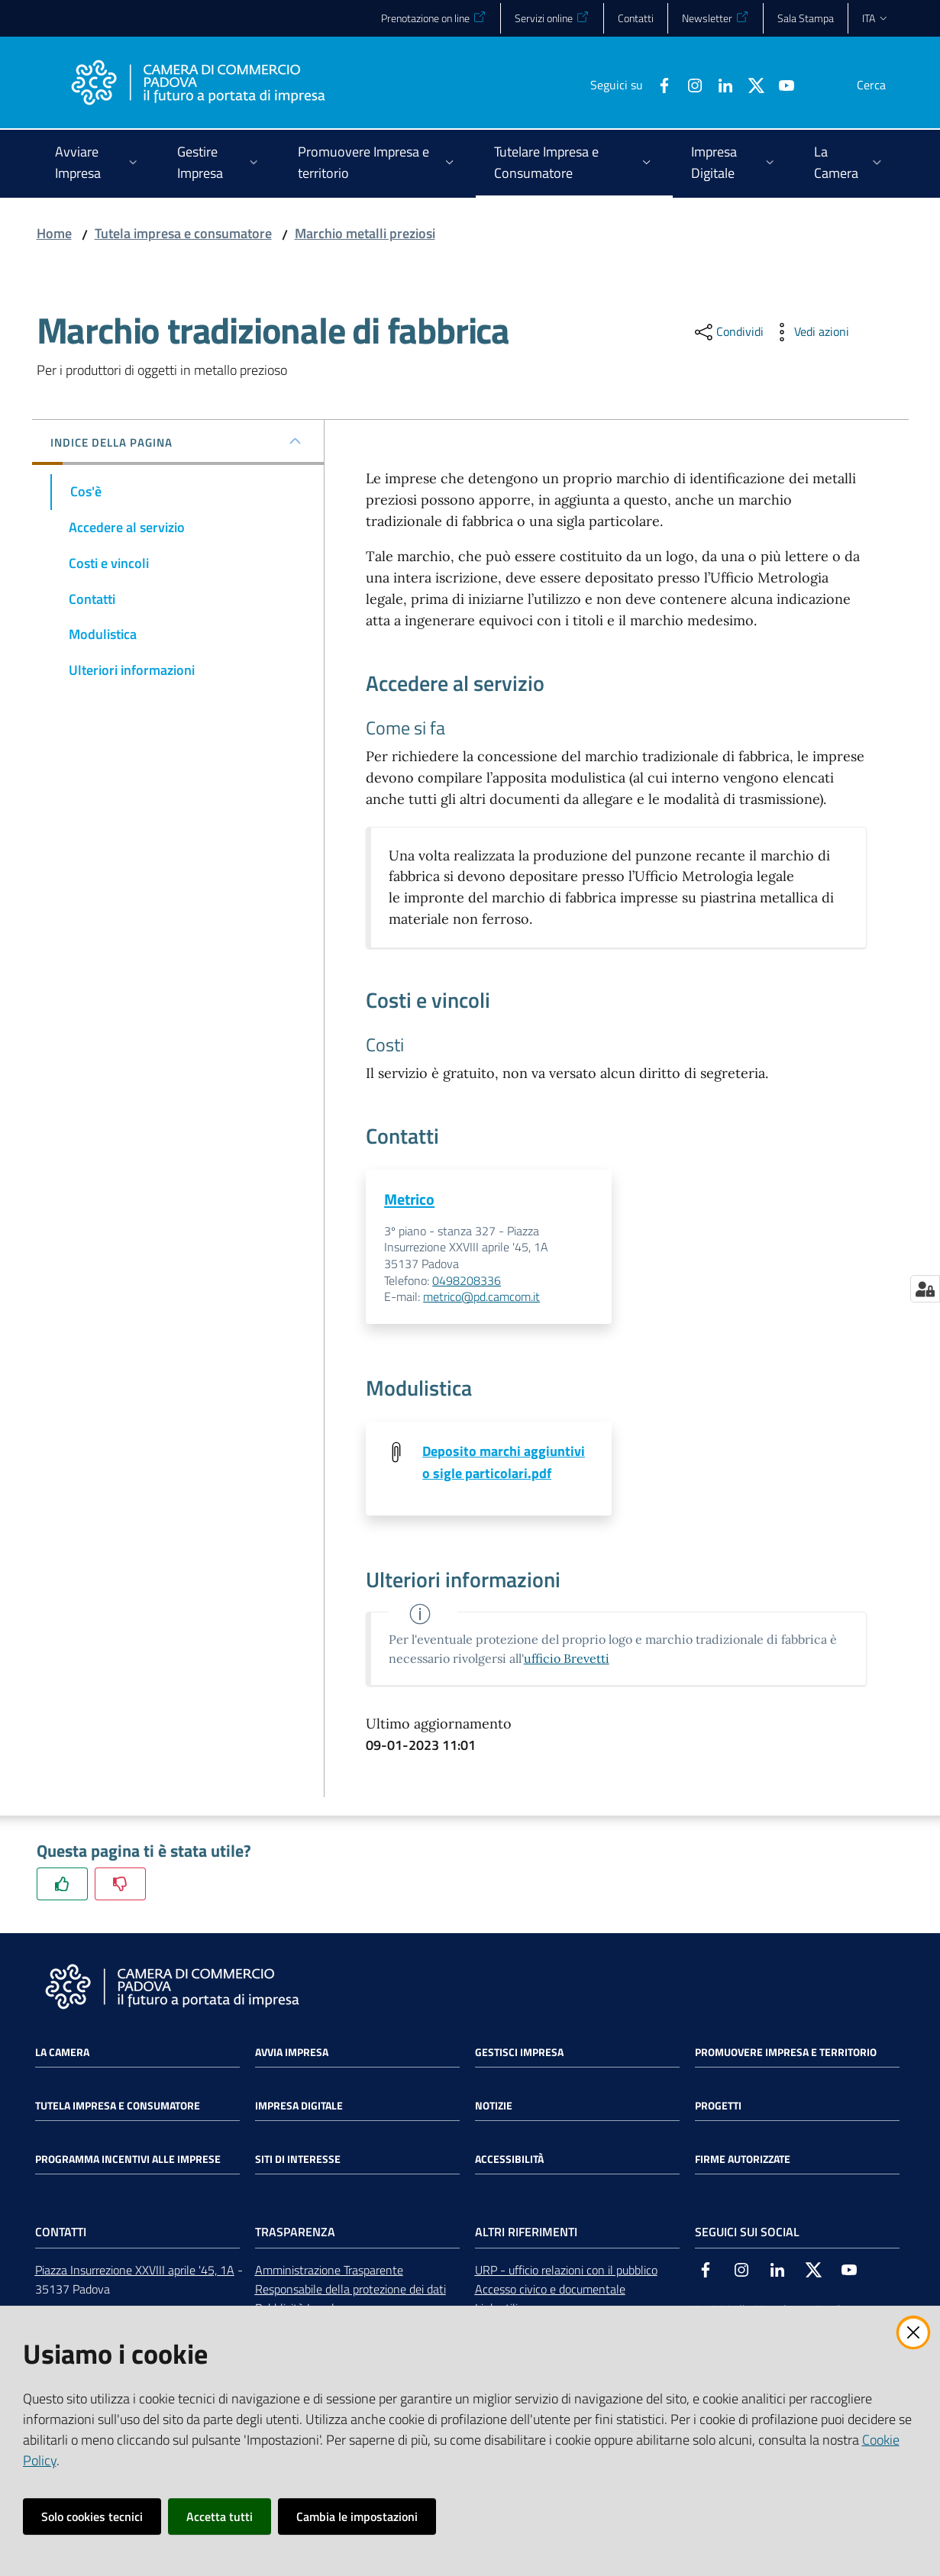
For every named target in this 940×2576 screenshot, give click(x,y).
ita (875, 18)
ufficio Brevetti (566, 1659)
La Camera (62, 2054)
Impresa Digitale (299, 2108)
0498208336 (466, 1281)
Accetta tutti (219, 2516)
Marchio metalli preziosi (365, 233)
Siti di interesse (298, 2161)
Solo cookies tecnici (92, 2516)
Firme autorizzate (742, 2161)
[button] (885, 84)
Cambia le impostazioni (357, 2516)
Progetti (718, 2108)
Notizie (493, 2108)
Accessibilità (509, 2161)
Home (54, 233)
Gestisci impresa (519, 2054)
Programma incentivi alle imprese (128, 2161)
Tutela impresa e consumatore (183, 233)
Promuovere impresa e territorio (786, 2054)
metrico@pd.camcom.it (481, 1297)
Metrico (409, 1199)
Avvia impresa (291, 2054)
